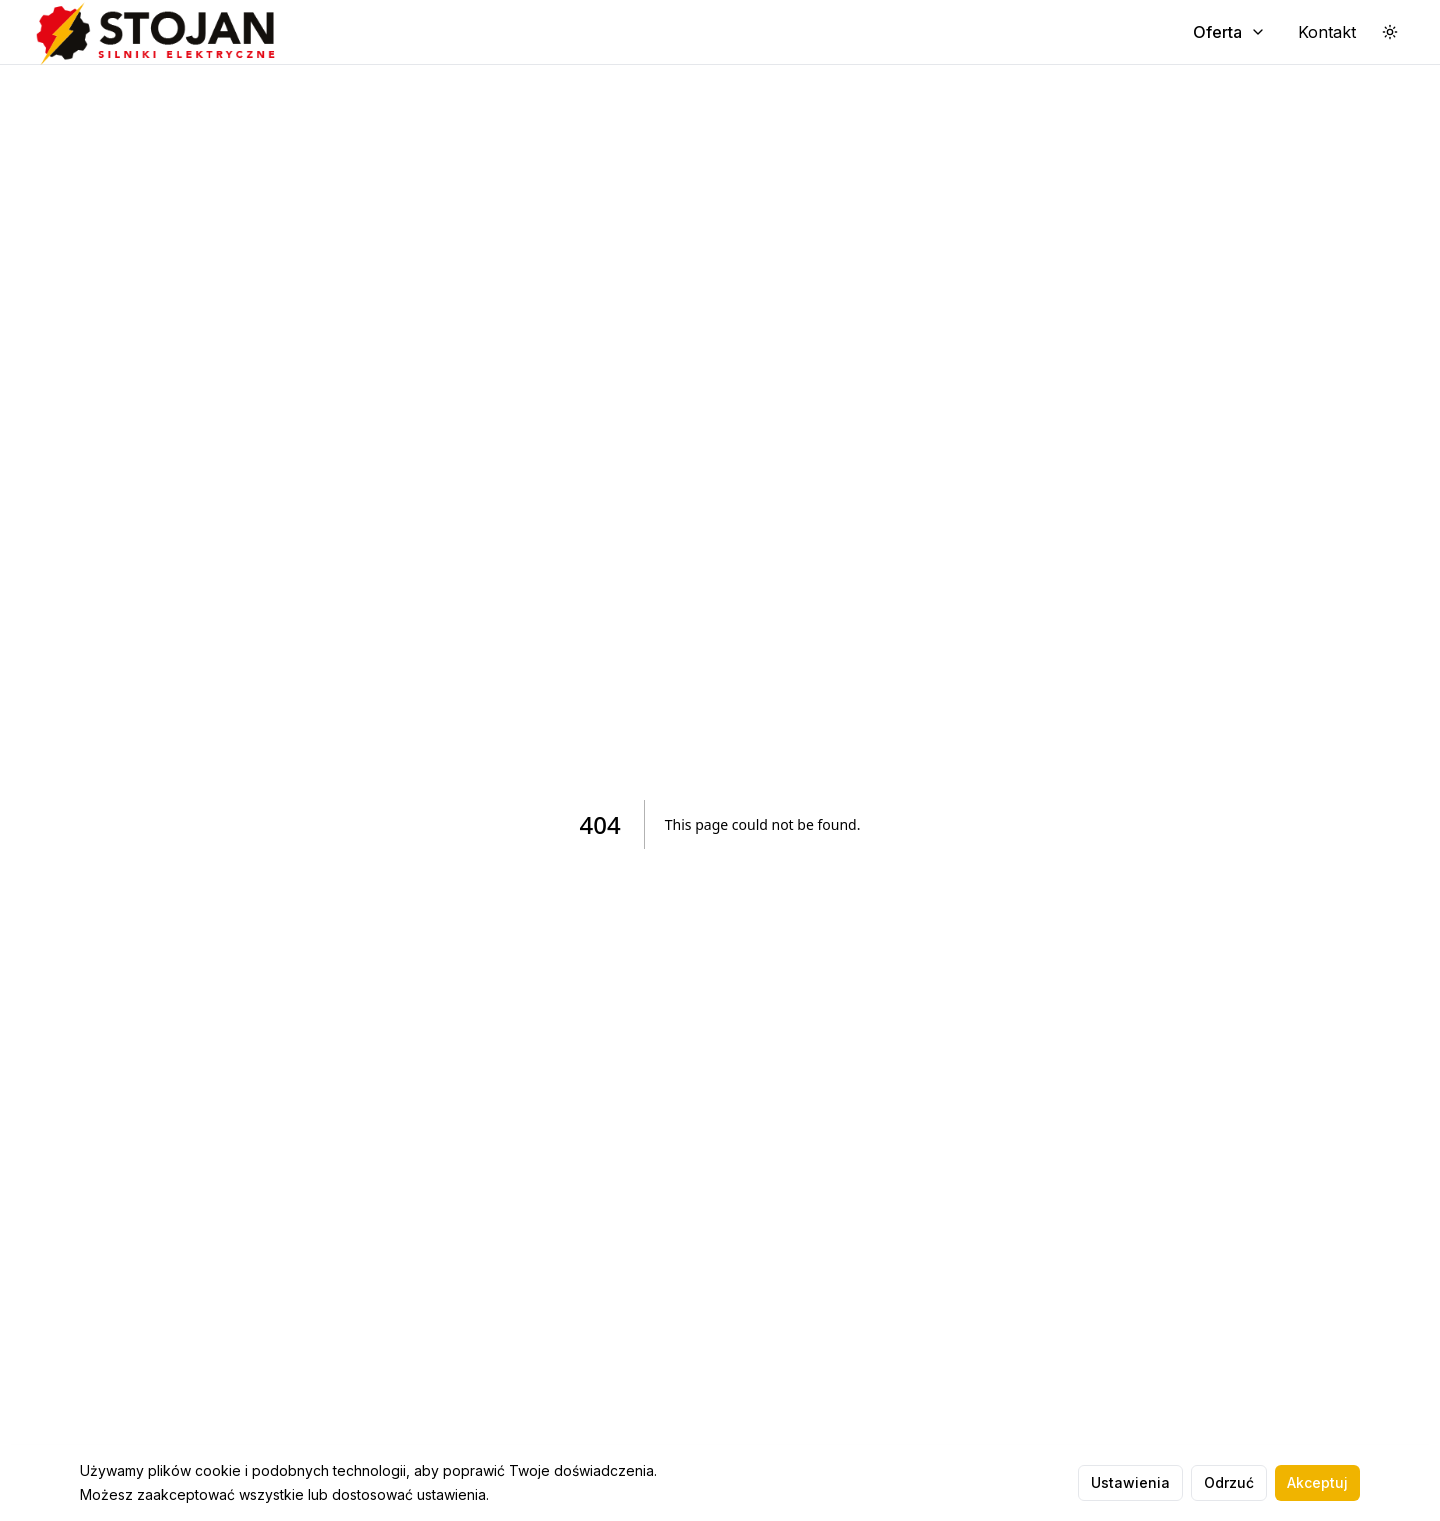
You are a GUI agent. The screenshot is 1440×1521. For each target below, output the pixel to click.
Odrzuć (1229, 1482)
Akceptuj (1317, 1482)
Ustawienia (1130, 1482)
